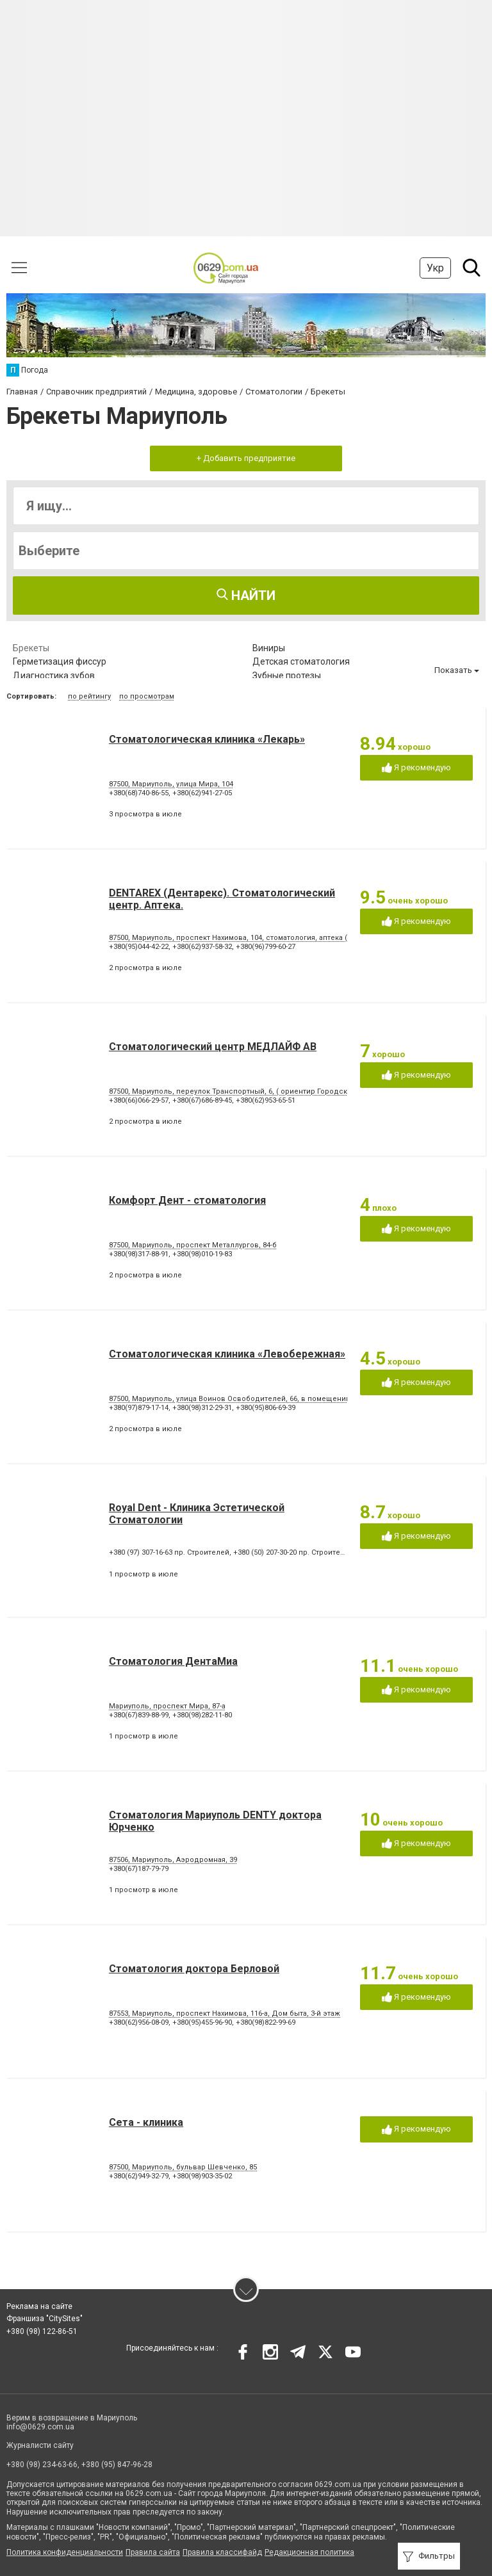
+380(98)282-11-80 (202, 1715)
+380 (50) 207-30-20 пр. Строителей (293, 1552)
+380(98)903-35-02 (202, 2176)
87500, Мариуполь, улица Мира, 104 (171, 784)
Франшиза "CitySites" (44, 2318)
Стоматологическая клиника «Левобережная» (227, 1354)
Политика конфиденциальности (64, 2552)
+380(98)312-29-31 (202, 1408)
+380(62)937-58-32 (202, 947)
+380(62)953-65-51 (265, 1100)
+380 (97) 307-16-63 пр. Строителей (169, 1552)
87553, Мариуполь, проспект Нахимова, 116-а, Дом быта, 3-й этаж (224, 2013)
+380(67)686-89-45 (202, 1100)
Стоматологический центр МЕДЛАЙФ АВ (212, 1047)
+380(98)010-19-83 (202, 1254)
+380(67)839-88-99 (138, 1715)
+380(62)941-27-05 (202, 793)
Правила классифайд (222, 2552)
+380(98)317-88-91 (138, 1254)
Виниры (268, 648)
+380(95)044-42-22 (138, 947)
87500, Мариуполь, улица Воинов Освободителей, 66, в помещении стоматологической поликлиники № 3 (299, 1399)
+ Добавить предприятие (246, 458)
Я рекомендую (416, 768)
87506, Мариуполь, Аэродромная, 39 (173, 1860)
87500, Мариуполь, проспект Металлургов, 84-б (193, 1245)
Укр (435, 268)
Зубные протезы (286, 675)
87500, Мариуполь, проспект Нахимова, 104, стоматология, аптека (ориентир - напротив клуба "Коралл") (294, 938)
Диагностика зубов (54, 675)
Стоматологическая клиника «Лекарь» (207, 739)
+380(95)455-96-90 (202, 2022)
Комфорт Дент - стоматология (187, 1200)
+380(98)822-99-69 (265, 2022)
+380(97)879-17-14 (138, 1408)
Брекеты (31, 648)
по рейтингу (89, 696)
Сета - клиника (146, 2122)
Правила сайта (153, 2552)
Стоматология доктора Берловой (194, 1969)
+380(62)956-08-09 (138, 2022)
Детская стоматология (301, 661)
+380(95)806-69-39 (265, 1408)
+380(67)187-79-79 (138, 1869)
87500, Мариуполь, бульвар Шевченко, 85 (183, 2167)
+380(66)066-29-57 (138, 1100)
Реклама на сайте (39, 2306)
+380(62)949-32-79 (138, 2176)
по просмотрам (146, 696)
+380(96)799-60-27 (265, 947)
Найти (246, 595)
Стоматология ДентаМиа (173, 1661)
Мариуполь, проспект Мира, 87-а (167, 1706)
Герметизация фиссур (59, 661)
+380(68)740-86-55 (138, 793)
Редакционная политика (309, 2552)
